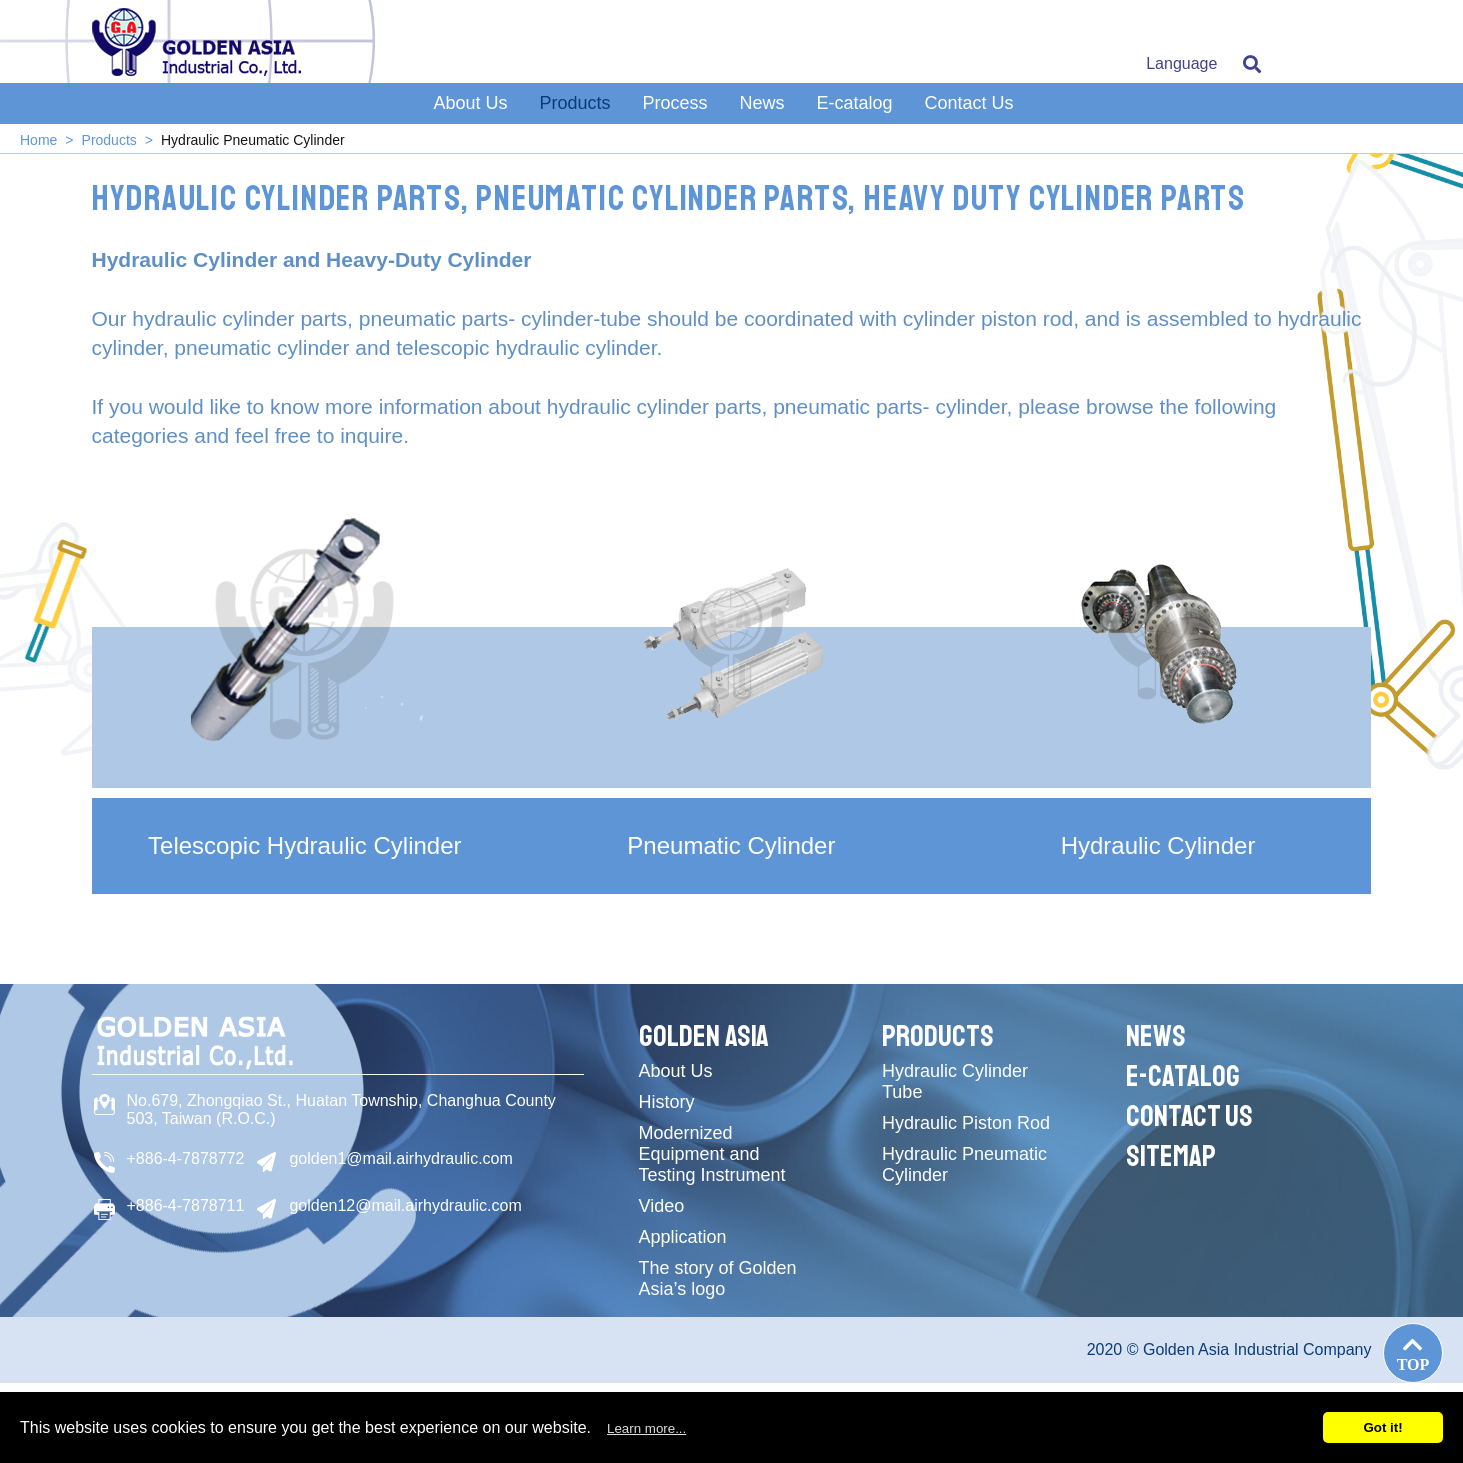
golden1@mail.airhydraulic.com (400, 1158)
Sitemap (1171, 1156)
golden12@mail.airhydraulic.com (405, 1205)
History (667, 1102)
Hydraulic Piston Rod (966, 1123)
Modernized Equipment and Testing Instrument (712, 1154)
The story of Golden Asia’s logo (718, 1278)
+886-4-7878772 (186, 1158)
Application (683, 1237)
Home (38, 140)
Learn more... (646, 1428)
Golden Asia (704, 1036)
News (762, 103)
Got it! (1382, 1427)
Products (574, 103)
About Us (470, 103)
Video (662, 1206)
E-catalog (855, 103)
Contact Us (969, 103)
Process (674, 103)
